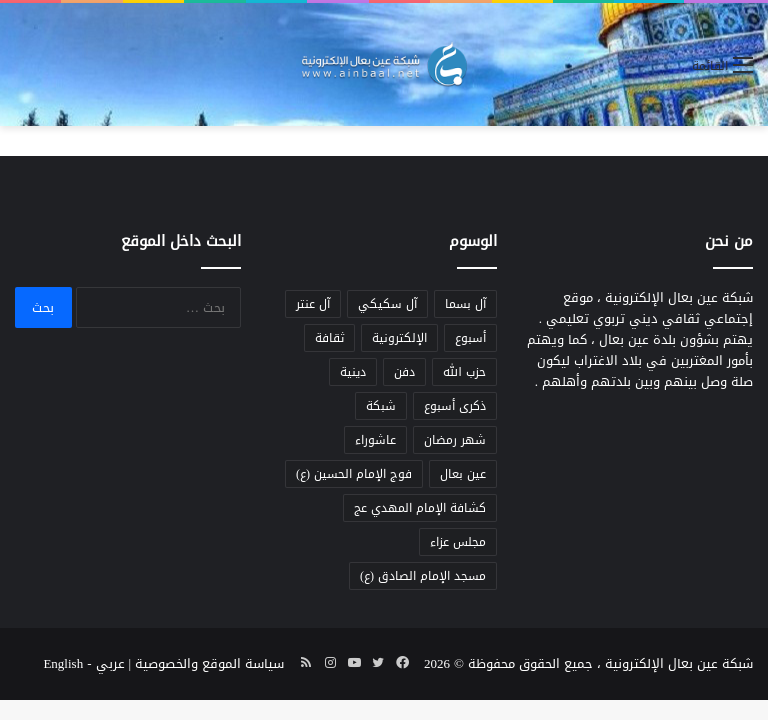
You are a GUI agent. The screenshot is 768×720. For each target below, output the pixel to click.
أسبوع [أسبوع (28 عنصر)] (470, 338)
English (63, 663)
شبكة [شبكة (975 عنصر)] (381, 406)
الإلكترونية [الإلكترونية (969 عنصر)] (399, 338)
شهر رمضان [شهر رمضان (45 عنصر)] (455, 440)
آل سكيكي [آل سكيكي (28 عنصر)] (387, 304)
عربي (110, 663)
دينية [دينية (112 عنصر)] (353, 372)
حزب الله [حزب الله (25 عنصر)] (464, 372)
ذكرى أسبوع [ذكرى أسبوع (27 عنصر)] (455, 406)
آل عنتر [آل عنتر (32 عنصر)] (313, 304)
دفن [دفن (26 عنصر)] (404, 372)
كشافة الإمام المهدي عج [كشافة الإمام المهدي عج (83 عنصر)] (420, 508)
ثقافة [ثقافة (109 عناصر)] (329, 338)
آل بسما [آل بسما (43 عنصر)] (465, 304)
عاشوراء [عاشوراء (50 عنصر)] (375, 440)
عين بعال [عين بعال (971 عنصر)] (463, 474)
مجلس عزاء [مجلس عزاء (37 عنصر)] (458, 542)
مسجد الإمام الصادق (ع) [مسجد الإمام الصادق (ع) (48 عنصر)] (423, 576)
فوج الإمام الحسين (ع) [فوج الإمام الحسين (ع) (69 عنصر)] (354, 474)
